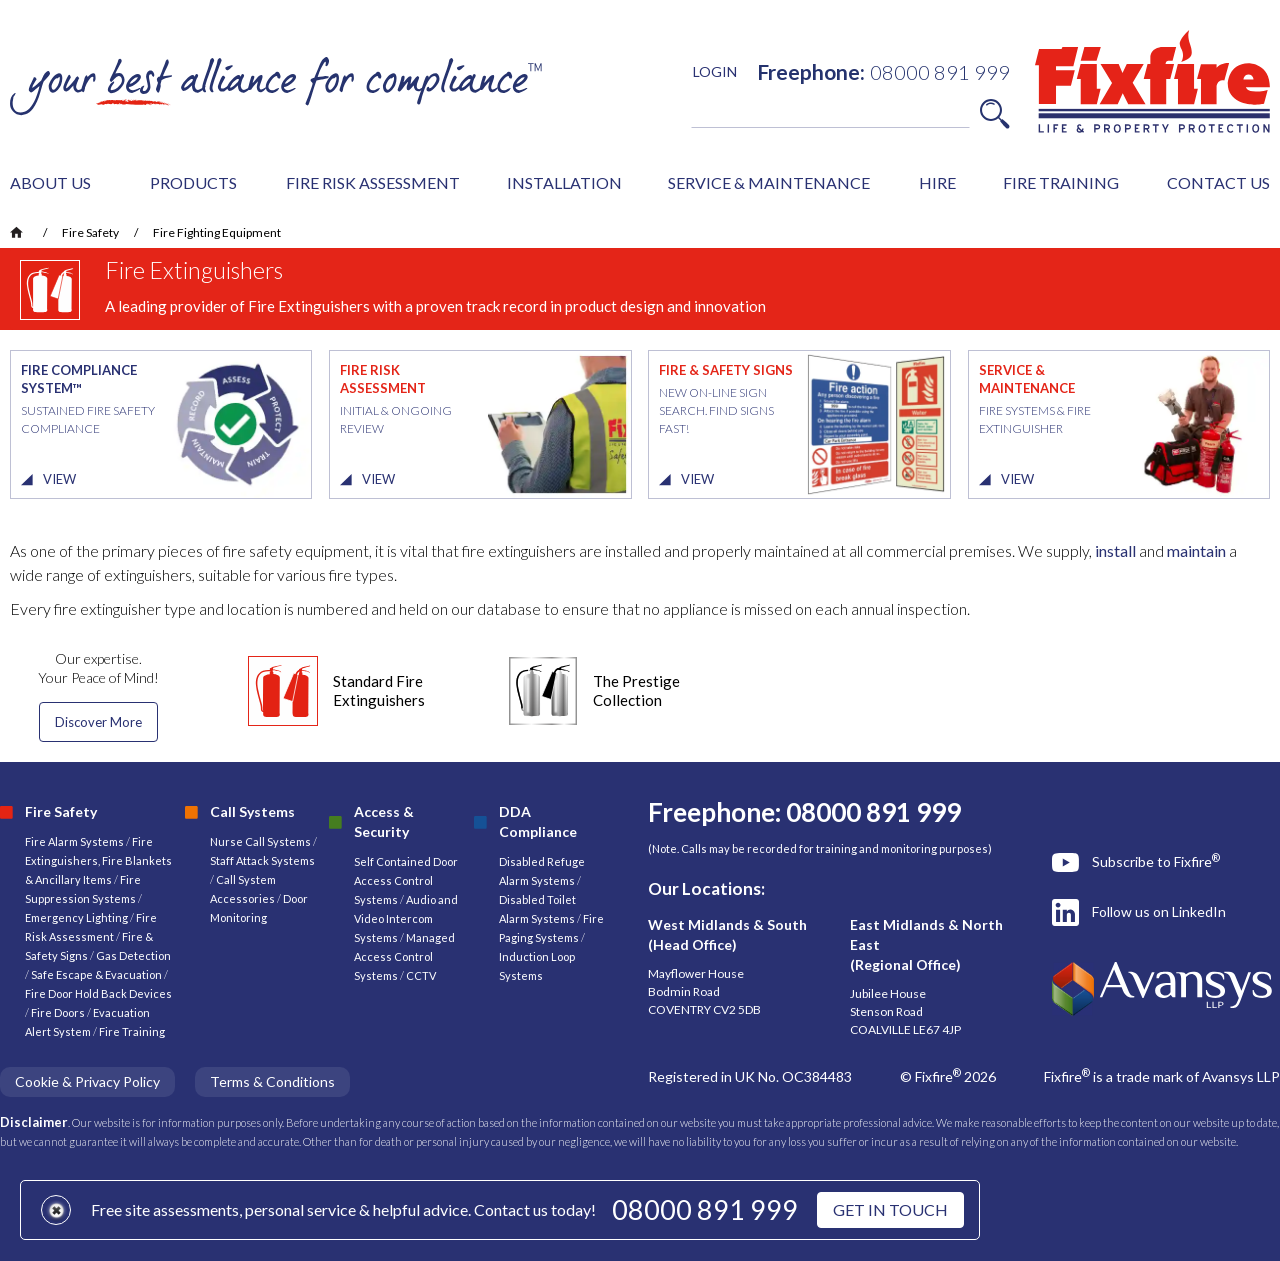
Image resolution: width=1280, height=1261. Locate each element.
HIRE (937, 182)
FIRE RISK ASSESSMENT (373, 182)
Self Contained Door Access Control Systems (406, 880)
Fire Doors (59, 1012)
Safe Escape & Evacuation (96, 974)
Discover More (98, 722)
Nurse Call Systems (261, 841)
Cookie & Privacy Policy (87, 1081)
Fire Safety (90, 232)
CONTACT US (1218, 182)
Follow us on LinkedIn (1159, 911)
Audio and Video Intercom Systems (406, 918)
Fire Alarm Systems (74, 841)
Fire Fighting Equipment (217, 232)
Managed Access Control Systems (404, 956)
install (1115, 550)
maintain (1196, 550)
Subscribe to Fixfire (1156, 861)
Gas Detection (133, 955)
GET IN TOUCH (890, 1209)
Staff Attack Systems (262, 860)
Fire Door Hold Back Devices (98, 993)
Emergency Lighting (77, 917)
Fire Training (132, 1031)
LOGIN (715, 71)
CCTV (421, 975)
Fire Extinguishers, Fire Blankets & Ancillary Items (98, 860)
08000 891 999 (705, 1209)
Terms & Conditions (272, 1081)
